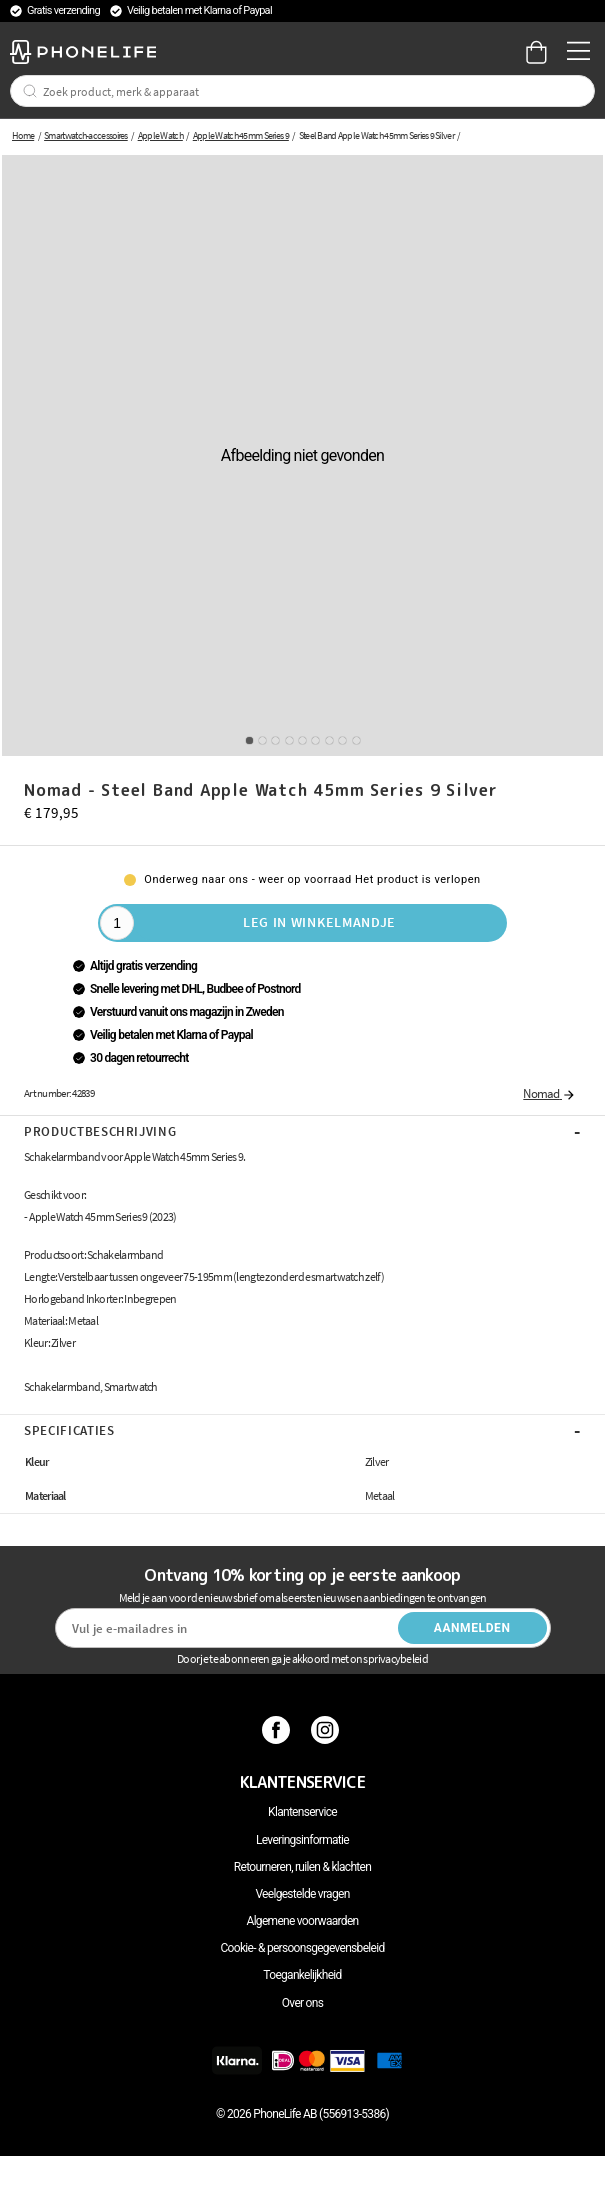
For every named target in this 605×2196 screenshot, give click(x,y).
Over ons (302, 2003)
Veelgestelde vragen (302, 1894)
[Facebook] (278, 1730)
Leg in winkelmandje (319, 922)
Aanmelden (472, 1628)
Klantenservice (302, 1812)
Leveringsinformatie (302, 1840)
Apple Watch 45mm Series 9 (241, 135)
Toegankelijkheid (302, 1975)
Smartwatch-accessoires (86, 135)
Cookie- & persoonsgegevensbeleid (303, 1948)
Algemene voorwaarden (303, 1921)
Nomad (549, 1093)
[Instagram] (327, 1730)
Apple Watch (160, 135)
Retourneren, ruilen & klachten (302, 1867)
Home (23, 135)
